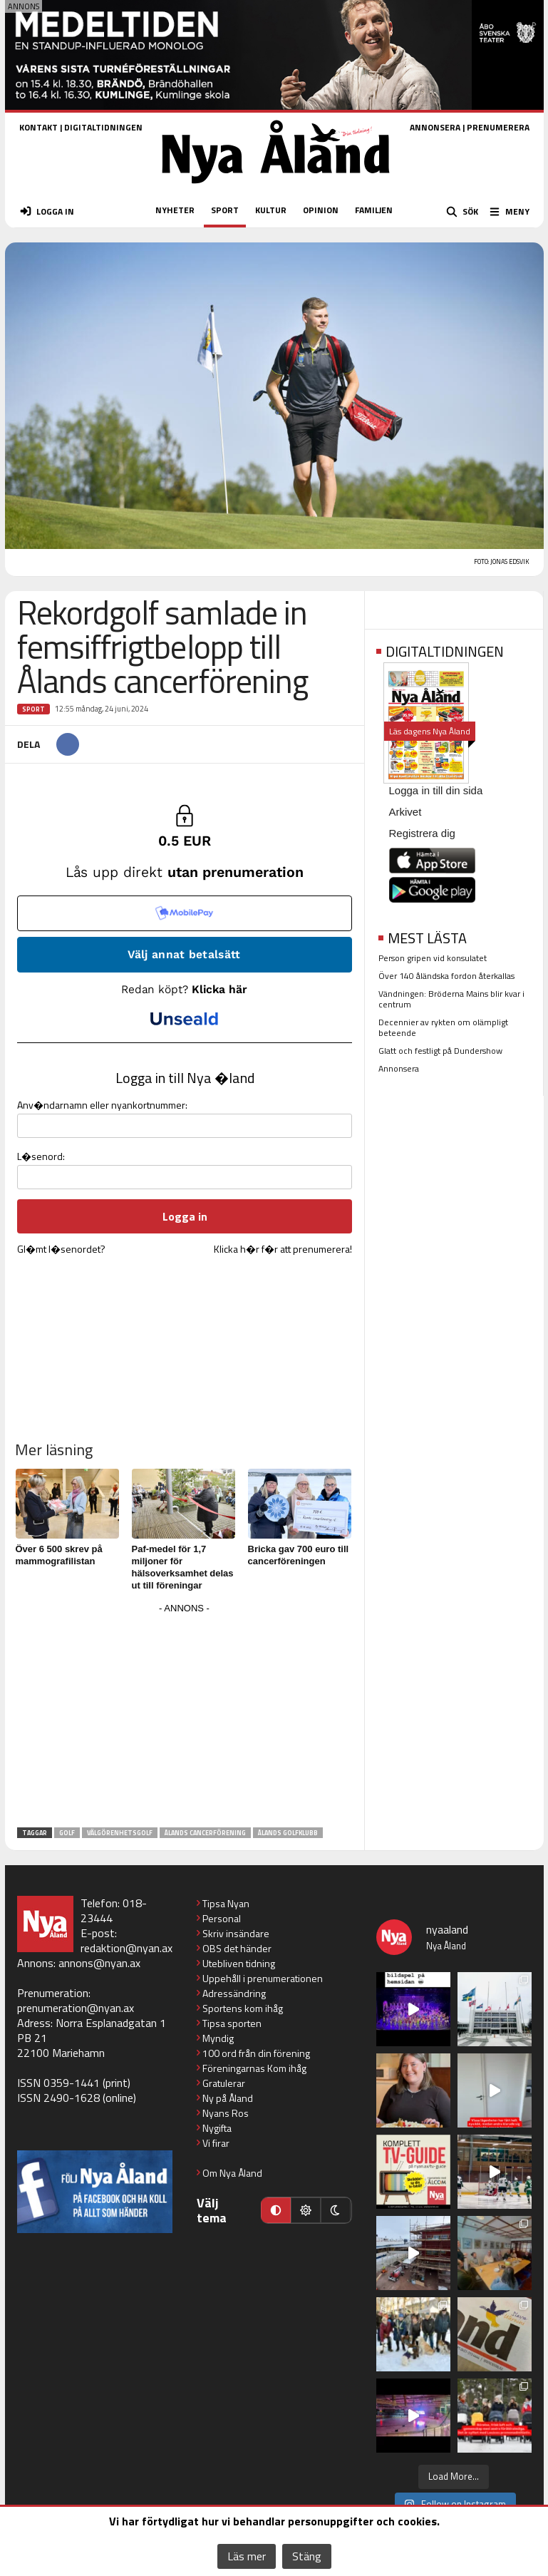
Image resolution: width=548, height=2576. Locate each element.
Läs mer (246, 2556)
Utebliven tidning (238, 1963)
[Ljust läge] (306, 2210)
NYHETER (175, 210)
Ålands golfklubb (288, 1832)
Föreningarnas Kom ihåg (254, 2068)
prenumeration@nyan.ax (75, 2007)
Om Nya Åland (232, 2172)
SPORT (225, 210)
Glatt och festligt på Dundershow (440, 1050)
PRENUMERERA (498, 127)
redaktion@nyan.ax (126, 1947)
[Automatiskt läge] (276, 2210)
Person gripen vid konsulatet (432, 958)
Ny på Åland (227, 2097)
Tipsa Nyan (225, 1903)
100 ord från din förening (256, 2053)
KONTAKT (38, 127)
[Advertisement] (184, 1717)
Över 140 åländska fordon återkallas (446, 975)
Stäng (306, 2556)
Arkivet (405, 812)
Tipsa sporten (232, 2023)
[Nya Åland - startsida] (276, 188)
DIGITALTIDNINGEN (103, 127)
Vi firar (215, 2142)
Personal (221, 1918)
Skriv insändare (235, 1933)
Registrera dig (422, 833)
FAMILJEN (374, 210)
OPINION (320, 210)
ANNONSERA (435, 127)
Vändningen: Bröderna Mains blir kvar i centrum (451, 999)
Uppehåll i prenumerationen (262, 1978)
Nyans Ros (225, 2112)
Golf (67, 1832)
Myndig (218, 2038)
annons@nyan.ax (99, 1962)
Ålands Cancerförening (205, 1832)
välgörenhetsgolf (119, 1832)
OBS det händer (237, 1948)
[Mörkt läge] (336, 2210)
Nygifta (217, 2127)
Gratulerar (223, 2082)
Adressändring (234, 1993)
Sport (33, 709)
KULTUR (270, 210)
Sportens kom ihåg (242, 2008)
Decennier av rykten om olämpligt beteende (443, 1027)
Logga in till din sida (436, 790)
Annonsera (398, 1068)
